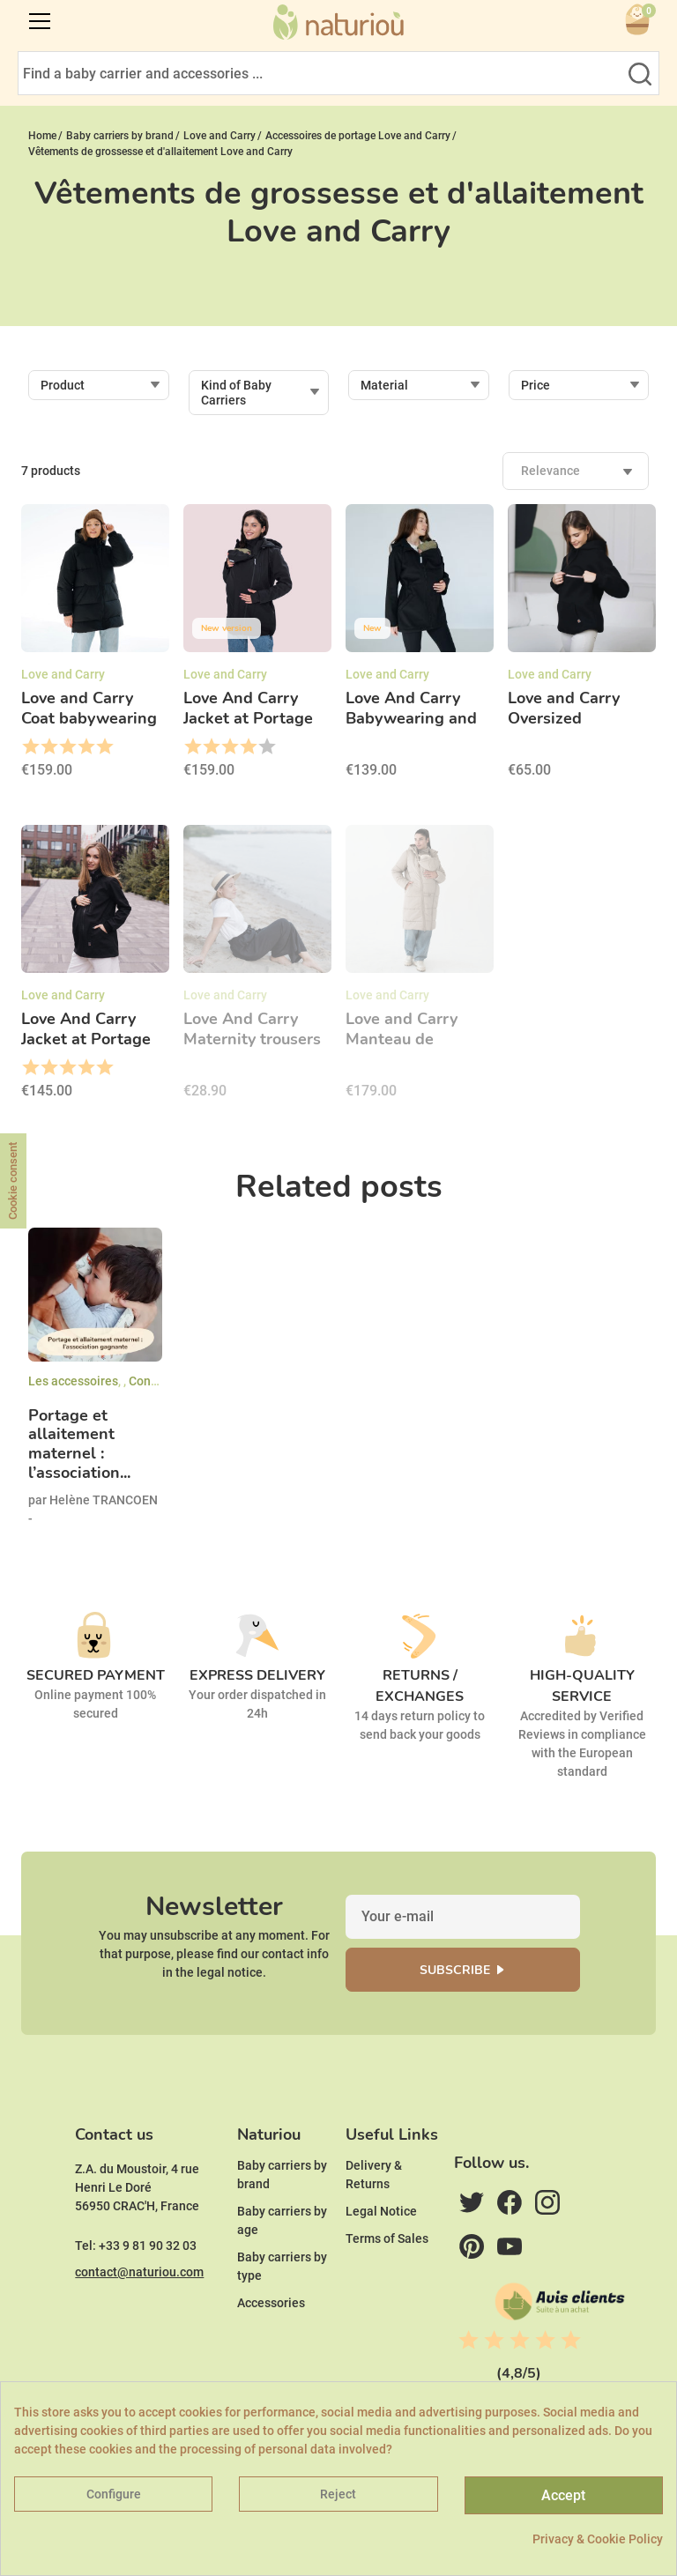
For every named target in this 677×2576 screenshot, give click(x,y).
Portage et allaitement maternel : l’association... (79, 1444)
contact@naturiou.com (139, 2272)
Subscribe (455, 1970)
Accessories (271, 2303)
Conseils (153, 1381)
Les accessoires (73, 1381)
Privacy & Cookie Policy (597, 2539)
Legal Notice (381, 2211)
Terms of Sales (387, 2238)
